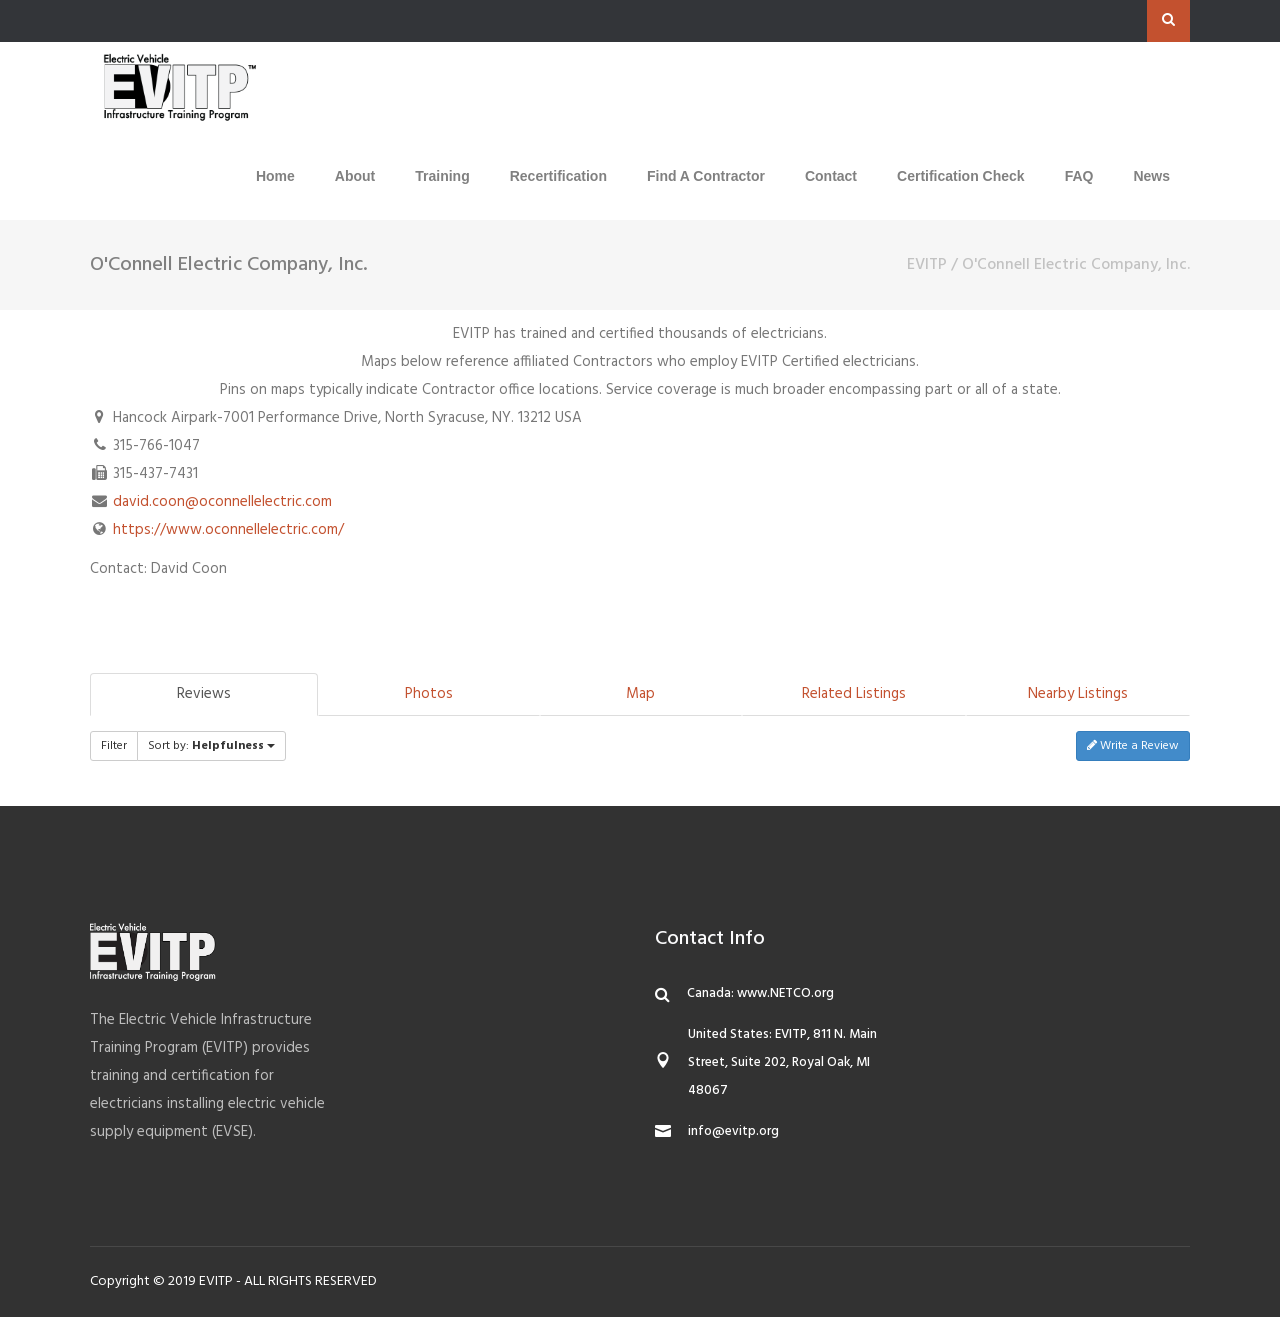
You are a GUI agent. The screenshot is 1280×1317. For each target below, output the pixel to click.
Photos (429, 694)
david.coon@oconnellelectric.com (222, 502)
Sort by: (211, 746)
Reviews (204, 694)
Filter (114, 746)
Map (640, 694)
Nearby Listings (1078, 694)
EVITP (927, 265)
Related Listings (854, 694)
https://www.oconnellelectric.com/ (228, 530)
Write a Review (1133, 746)
